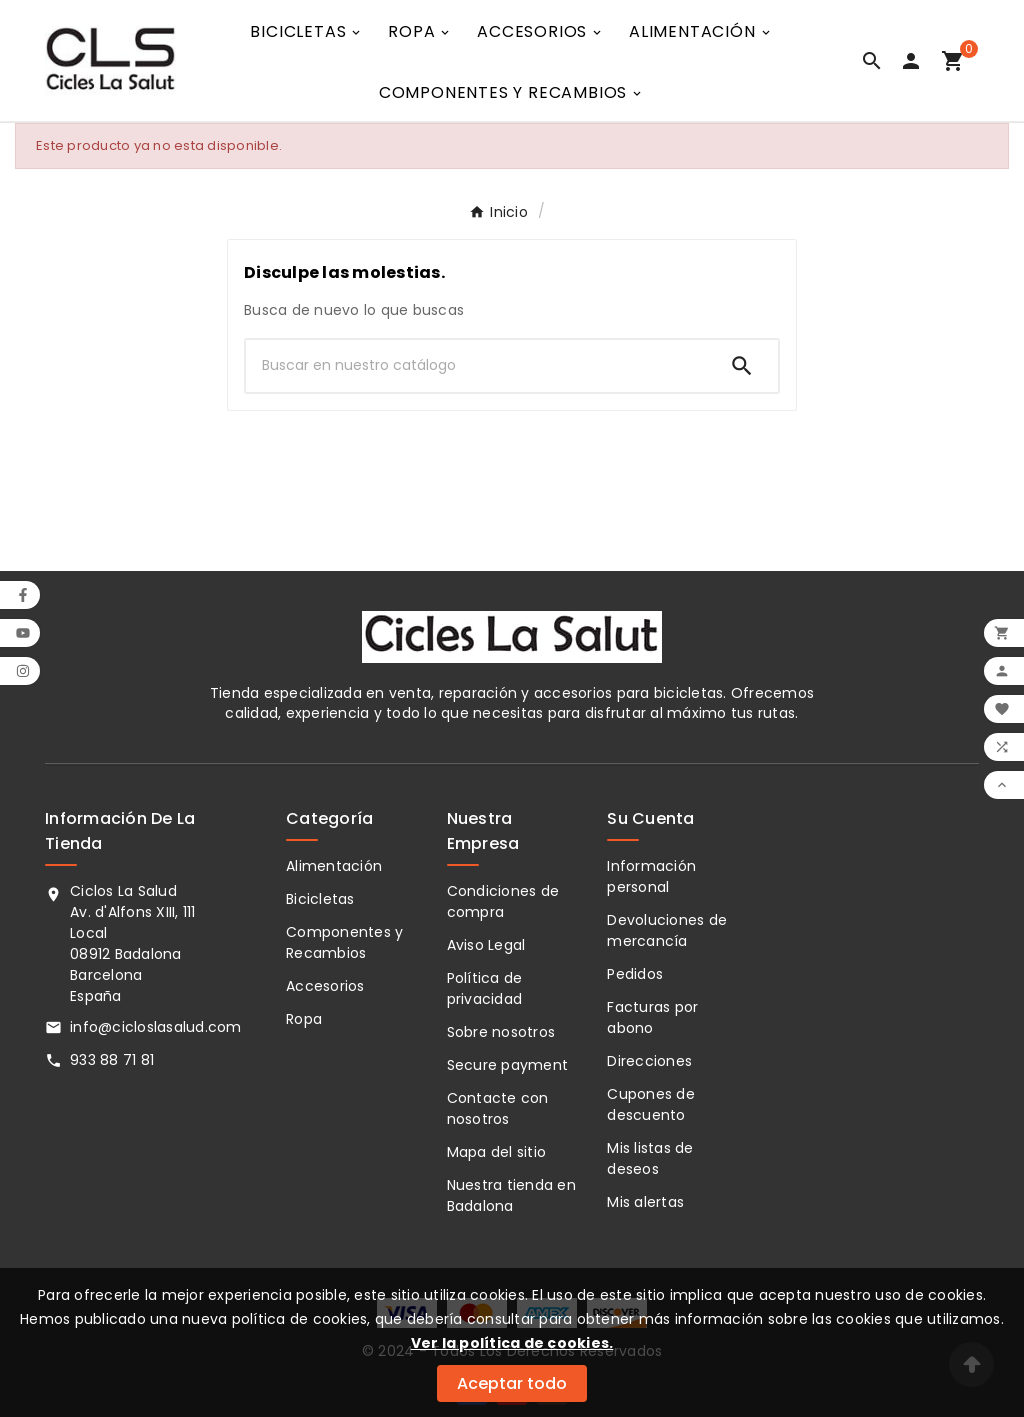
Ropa (304, 1019)
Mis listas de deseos (650, 1158)
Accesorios (325, 986)
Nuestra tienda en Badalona (511, 1195)
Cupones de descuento (651, 1104)
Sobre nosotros (501, 1032)
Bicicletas (320, 899)
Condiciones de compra (503, 901)
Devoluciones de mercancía (667, 930)
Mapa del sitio (497, 1152)
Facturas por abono (652, 1017)
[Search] (742, 366)
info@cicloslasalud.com (156, 1027)
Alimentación (334, 866)
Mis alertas (645, 1202)
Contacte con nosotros (498, 1108)
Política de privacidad (485, 988)
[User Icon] (915, 61)
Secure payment (508, 1065)
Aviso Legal (486, 945)
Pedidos (635, 974)
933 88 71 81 (112, 1060)
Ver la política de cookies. (512, 1343)
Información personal (651, 876)
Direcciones (649, 1061)
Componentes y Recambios (344, 942)
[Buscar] (476, 366)
